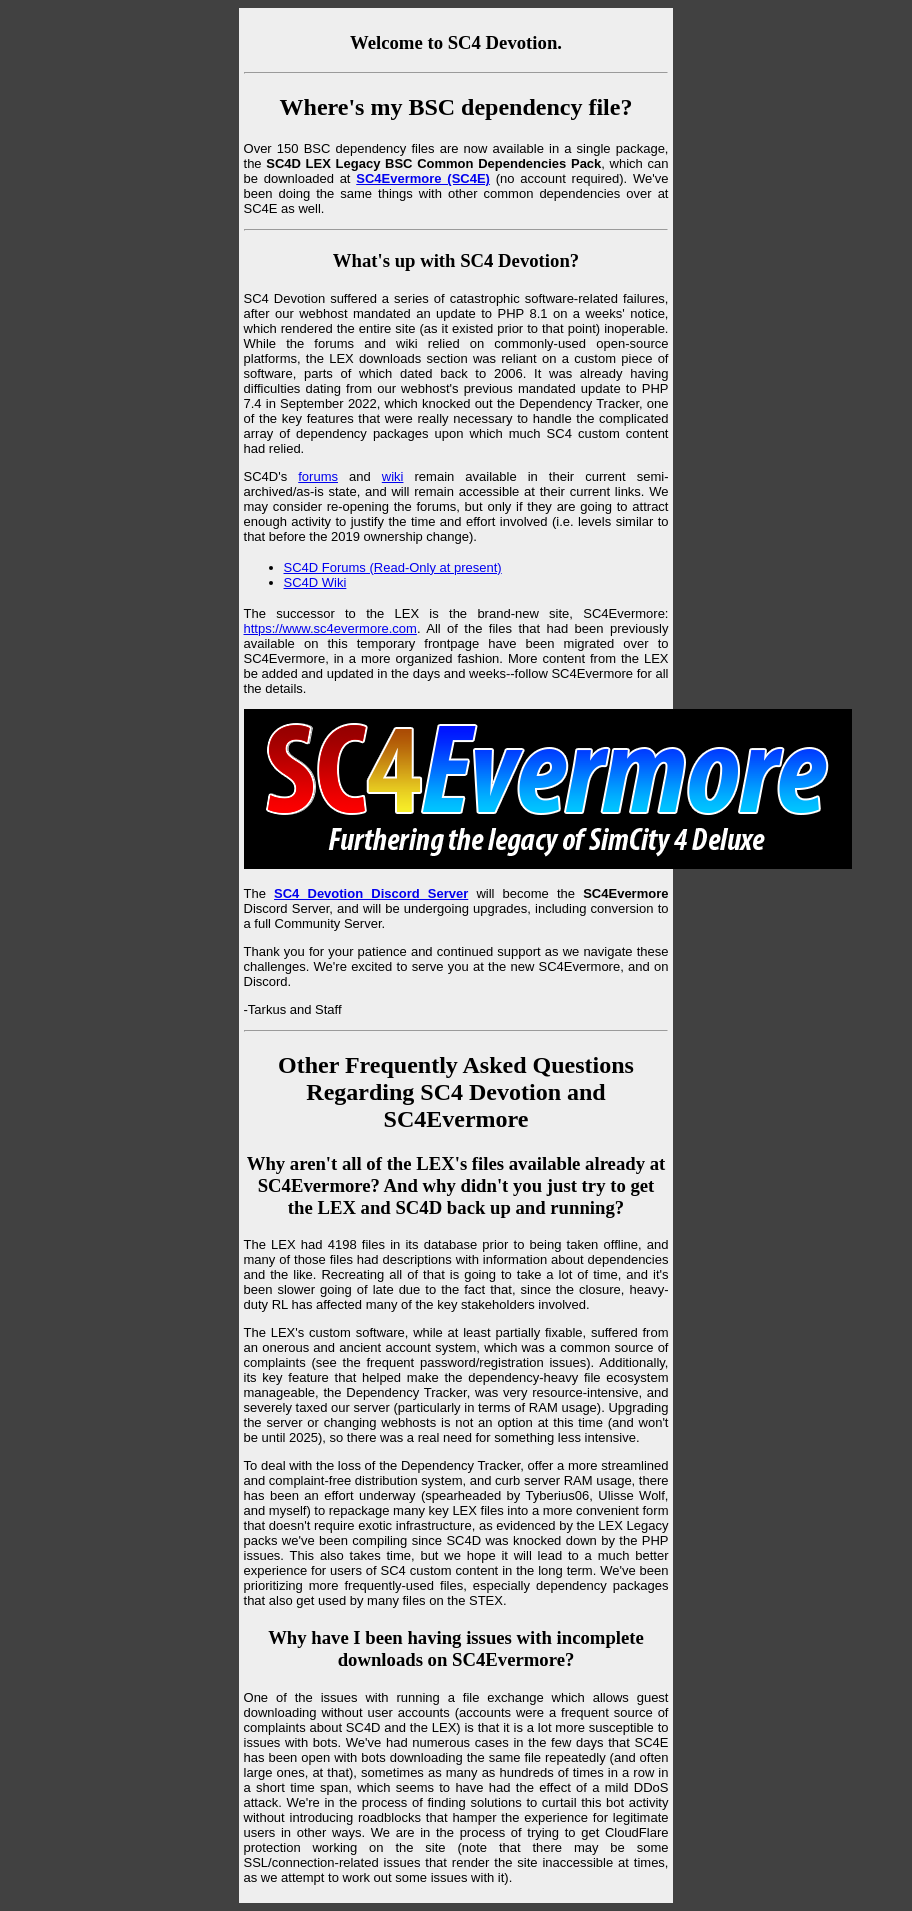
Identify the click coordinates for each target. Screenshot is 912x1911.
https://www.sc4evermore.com (330, 628)
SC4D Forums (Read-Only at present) (393, 567)
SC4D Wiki (315, 582)
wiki (393, 476)
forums (318, 476)
